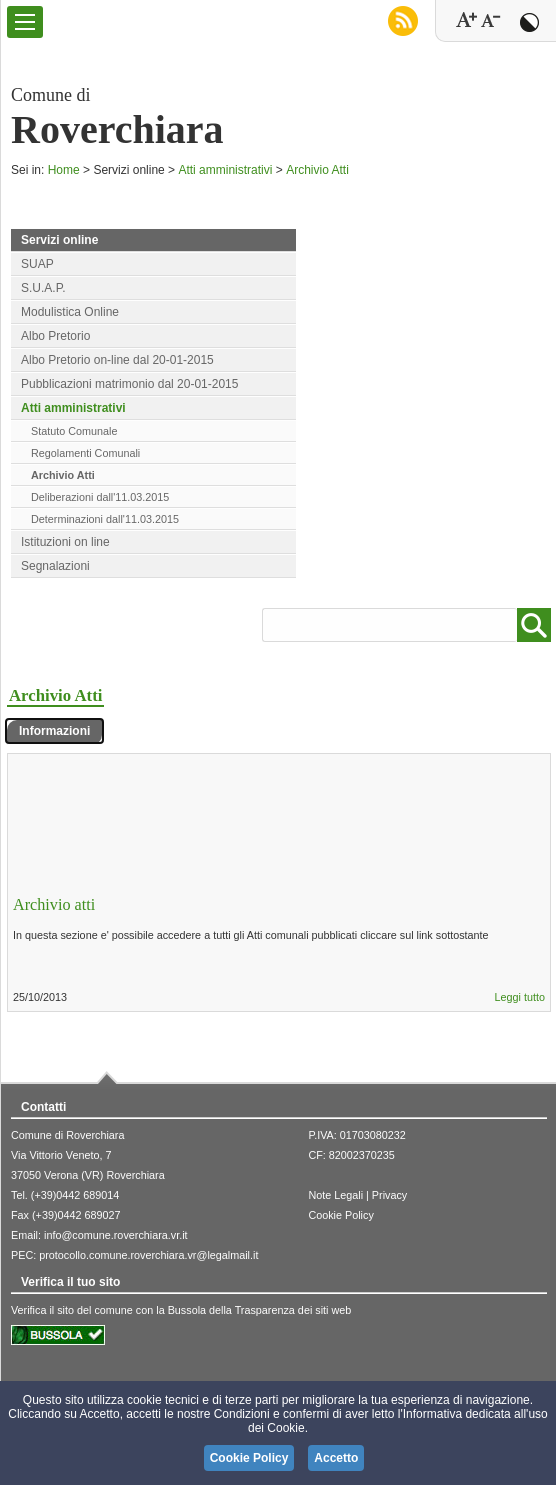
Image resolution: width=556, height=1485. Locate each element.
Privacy (389, 1195)
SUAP (37, 264)
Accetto (336, 1458)
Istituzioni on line (65, 542)
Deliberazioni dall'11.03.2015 (100, 497)
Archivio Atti (317, 170)
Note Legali (335, 1195)
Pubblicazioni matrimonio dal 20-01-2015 (129, 384)
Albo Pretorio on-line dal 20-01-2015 (117, 360)
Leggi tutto (520, 997)
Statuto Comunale (74, 431)
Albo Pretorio (55, 336)
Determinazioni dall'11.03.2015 (105, 519)
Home (64, 170)
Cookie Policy (340, 1215)
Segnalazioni (55, 566)
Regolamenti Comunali (85, 453)
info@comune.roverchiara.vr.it (116, 1235)
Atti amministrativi (225, 170)
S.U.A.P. (43, 288)
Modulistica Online (70, 312)
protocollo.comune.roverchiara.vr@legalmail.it (148, 1255)
